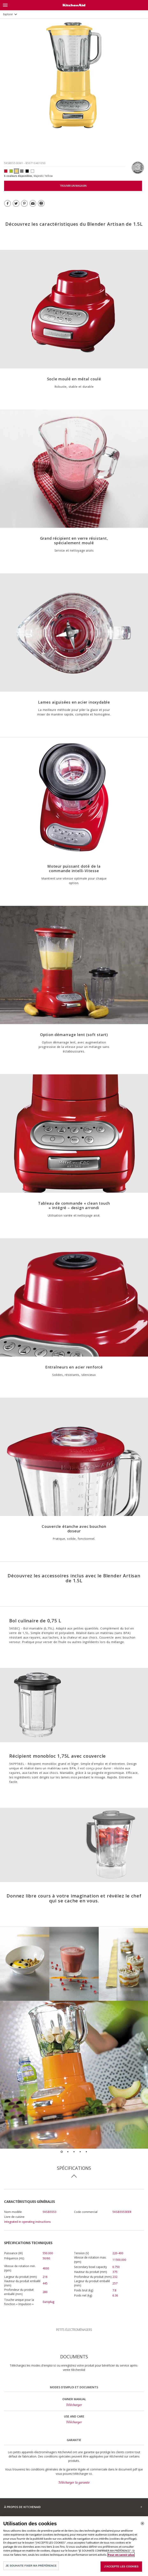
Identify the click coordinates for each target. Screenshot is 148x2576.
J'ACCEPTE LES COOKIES (121, 2566)
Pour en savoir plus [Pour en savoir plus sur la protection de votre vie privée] (121, 2554)
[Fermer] (142, 2523)
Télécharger (74, 2405)
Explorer (8, 14)
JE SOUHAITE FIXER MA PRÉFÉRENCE (31, 2565)
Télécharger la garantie (74, 2482)
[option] (74, 1964)
